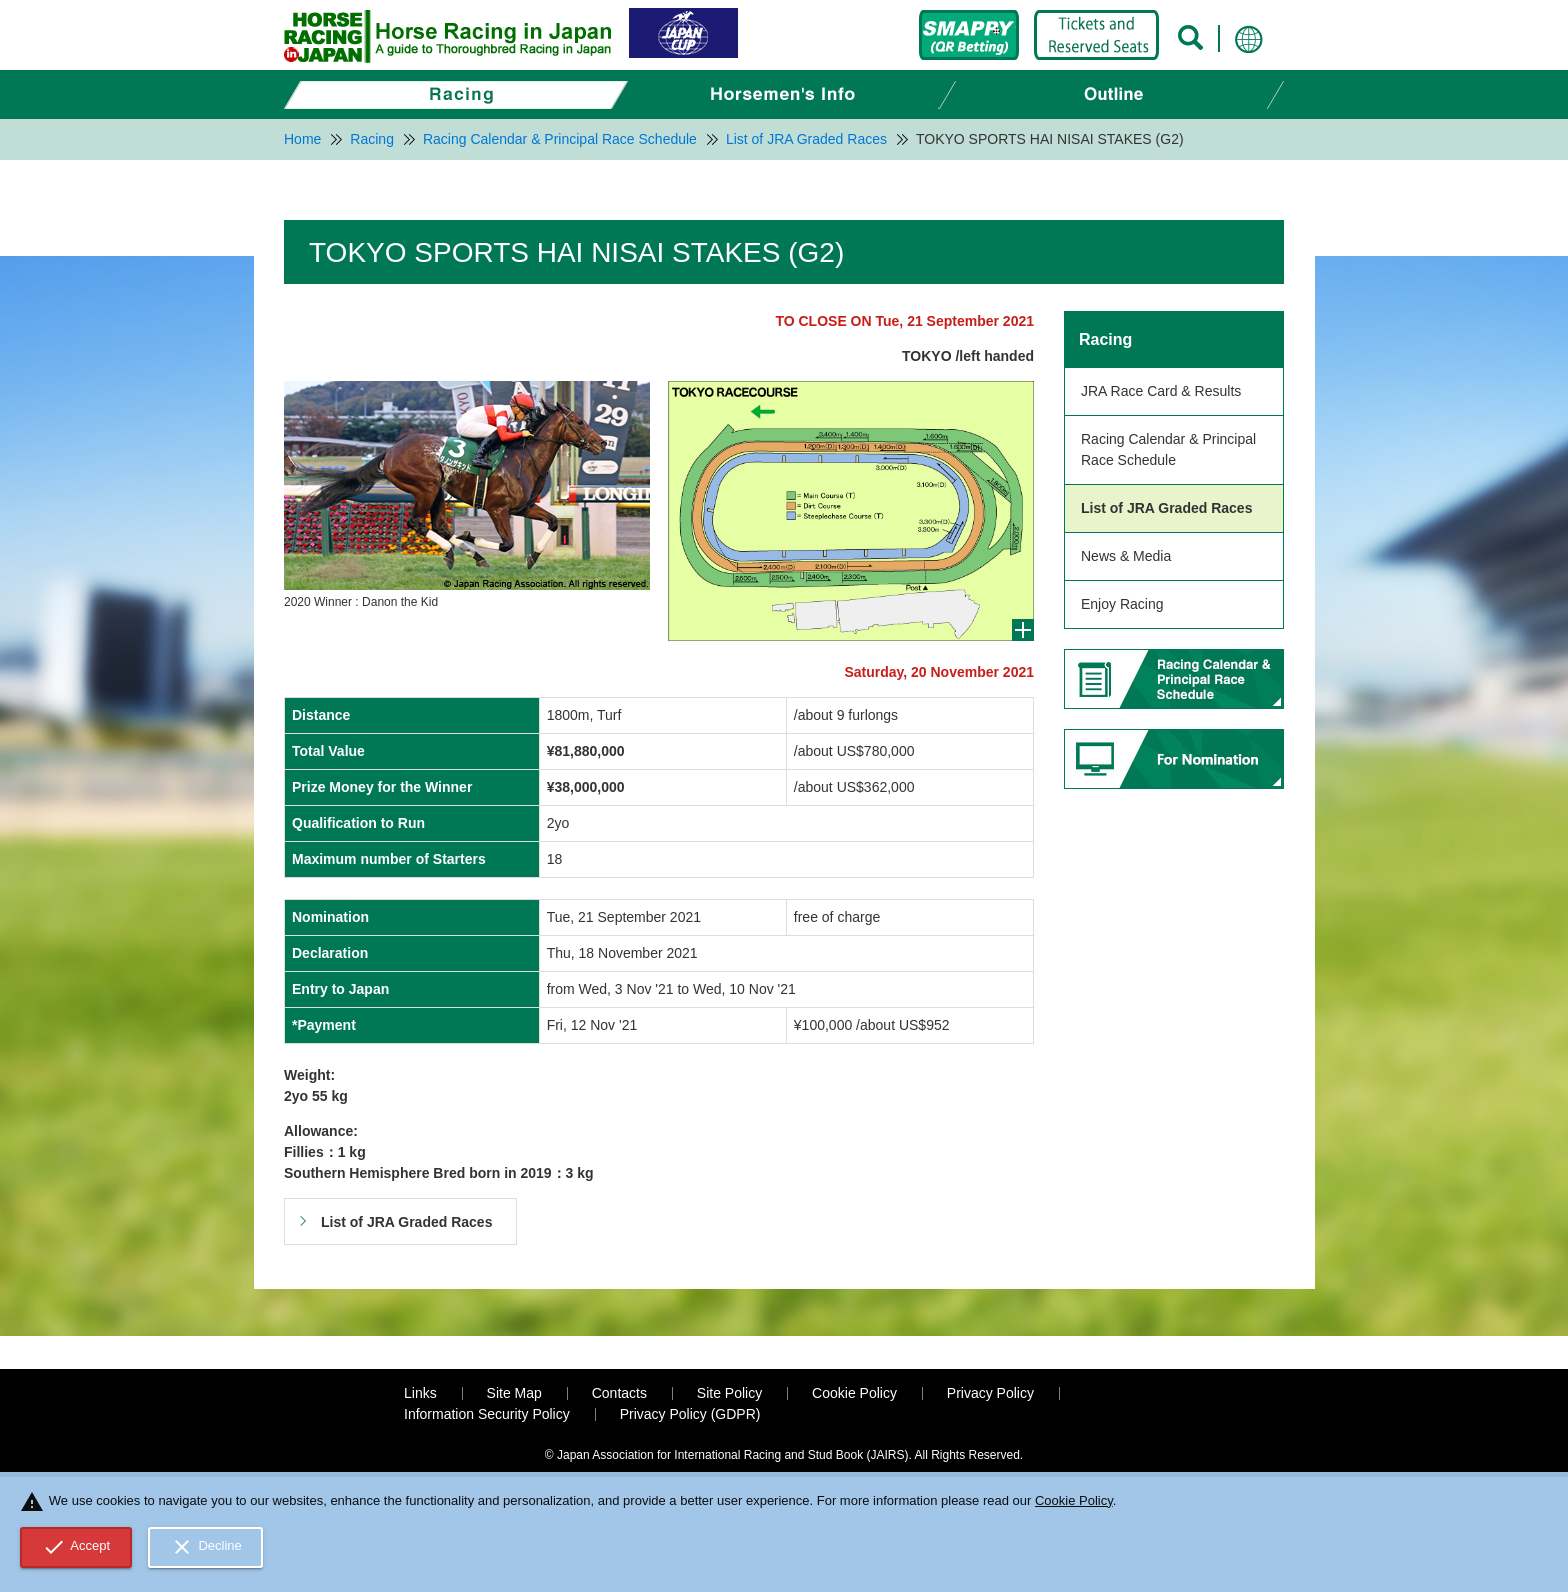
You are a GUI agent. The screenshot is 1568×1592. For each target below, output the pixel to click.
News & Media (1126, 556)
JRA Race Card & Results (1161, 391)
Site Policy (729, 1393)
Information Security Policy (487, 1414)
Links (420, 1393)
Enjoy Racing (1122, 604)
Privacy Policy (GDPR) (690, 1414)
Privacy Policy (990, 1393)
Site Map (514, 1393)
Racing (1105, 339)
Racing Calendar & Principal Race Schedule (1168, 449)
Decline (206, 1547)
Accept (76, 1547)
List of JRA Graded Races (1166, 508)
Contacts (619, 1393)
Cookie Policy (854, 1393)
